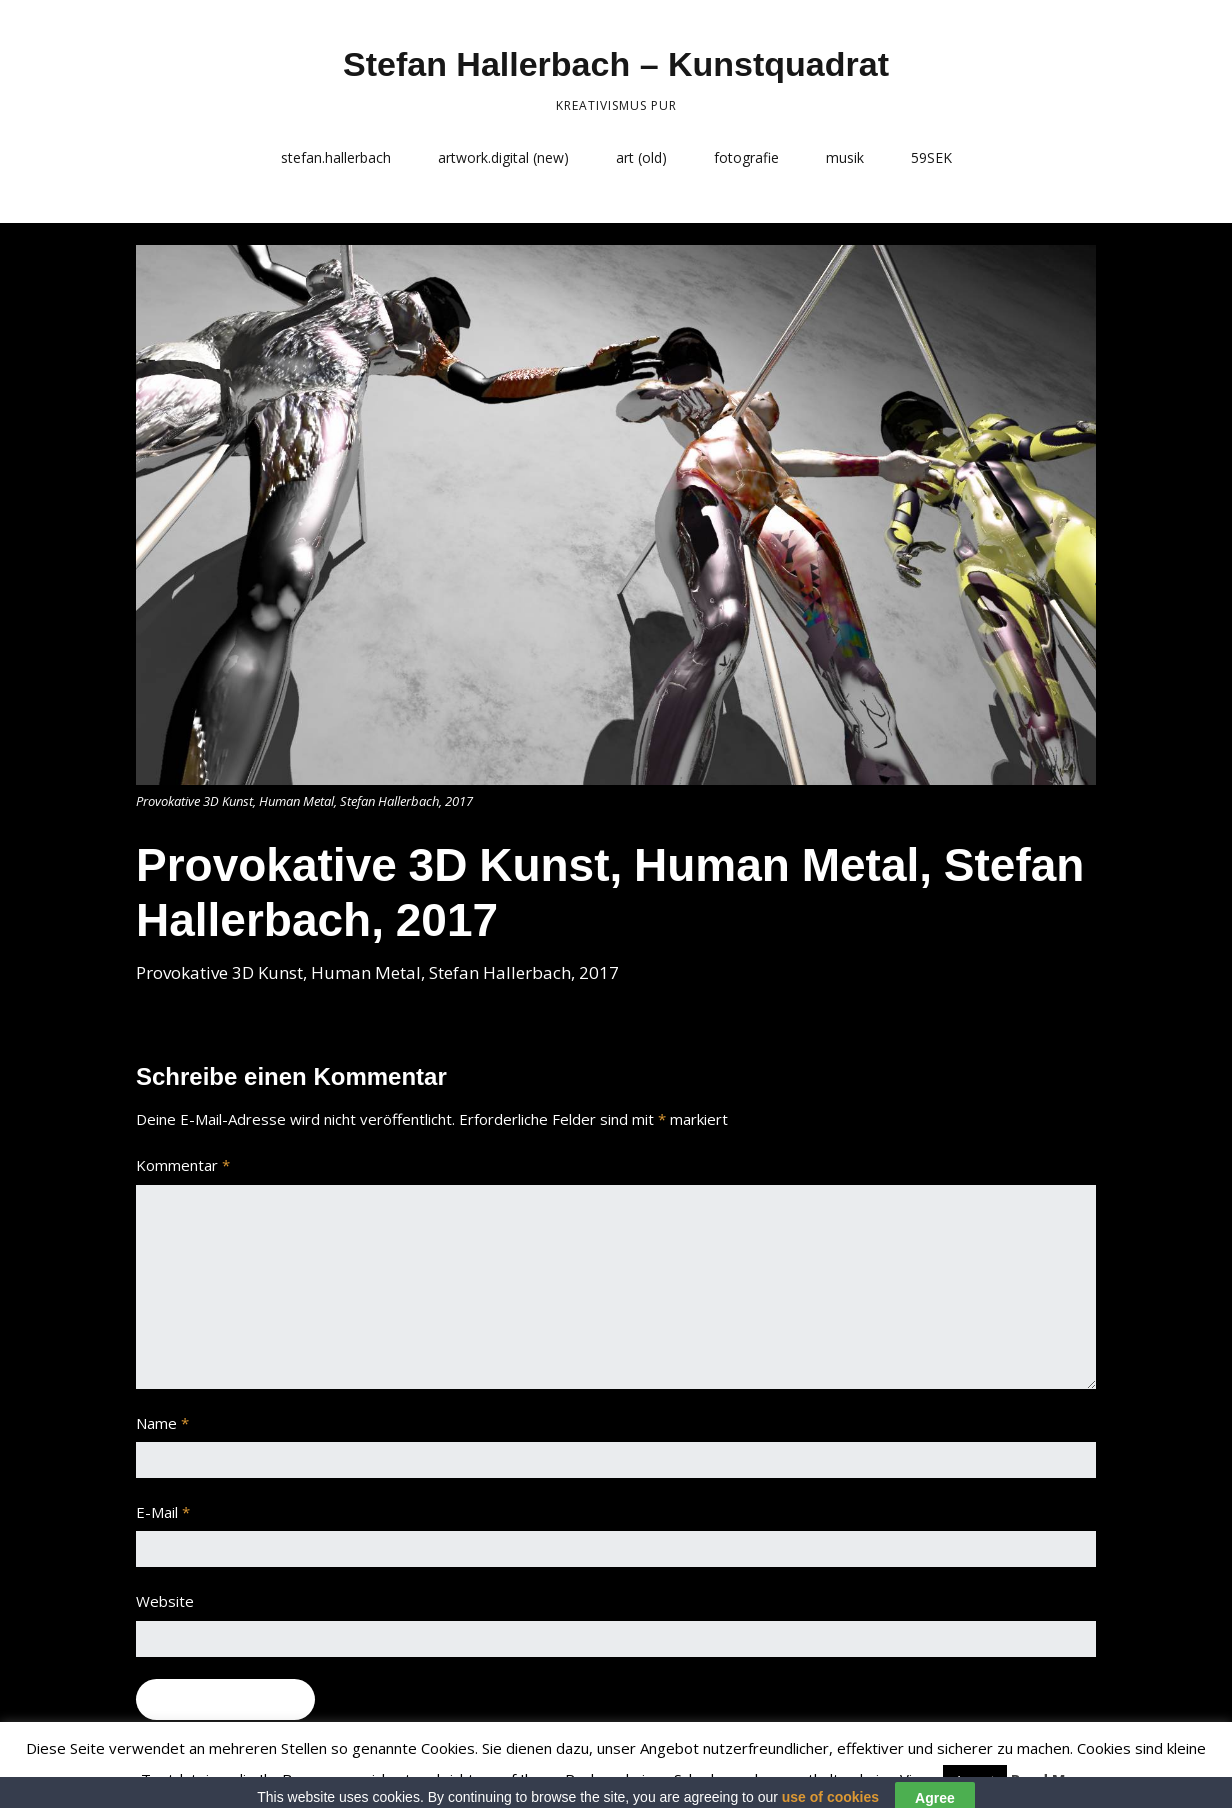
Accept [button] (975, 1780)
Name (162, 1423)
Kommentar (183, 1165)
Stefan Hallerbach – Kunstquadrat (616, 64)
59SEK (931, 157)
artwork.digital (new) (503, 157)
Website (165, 1601)
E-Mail (163, 1512)
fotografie (746, 157)
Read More (1051, 1779)
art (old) (641, 157)
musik (845, 157)
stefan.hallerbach (336, 157)
